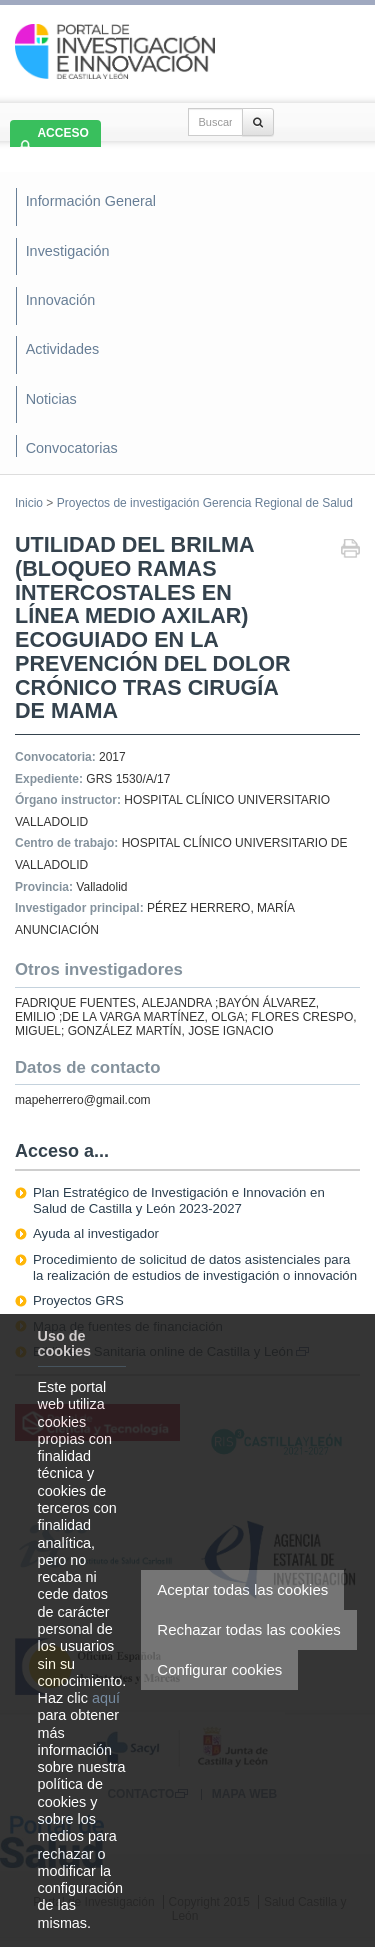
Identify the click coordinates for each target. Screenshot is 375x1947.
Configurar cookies (219, 1669)
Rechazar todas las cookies (248, 1629)
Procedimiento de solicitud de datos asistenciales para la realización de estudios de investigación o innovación (195, 1267)
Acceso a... (62, 1151)
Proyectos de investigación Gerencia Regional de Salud (205, 503)
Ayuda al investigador (96, 1233)
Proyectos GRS (78, 1300)
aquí (106, 1698)
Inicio (29, 503)
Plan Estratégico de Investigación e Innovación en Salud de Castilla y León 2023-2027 (179, 1200)
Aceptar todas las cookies (242, 1589)
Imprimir (350, 550)
